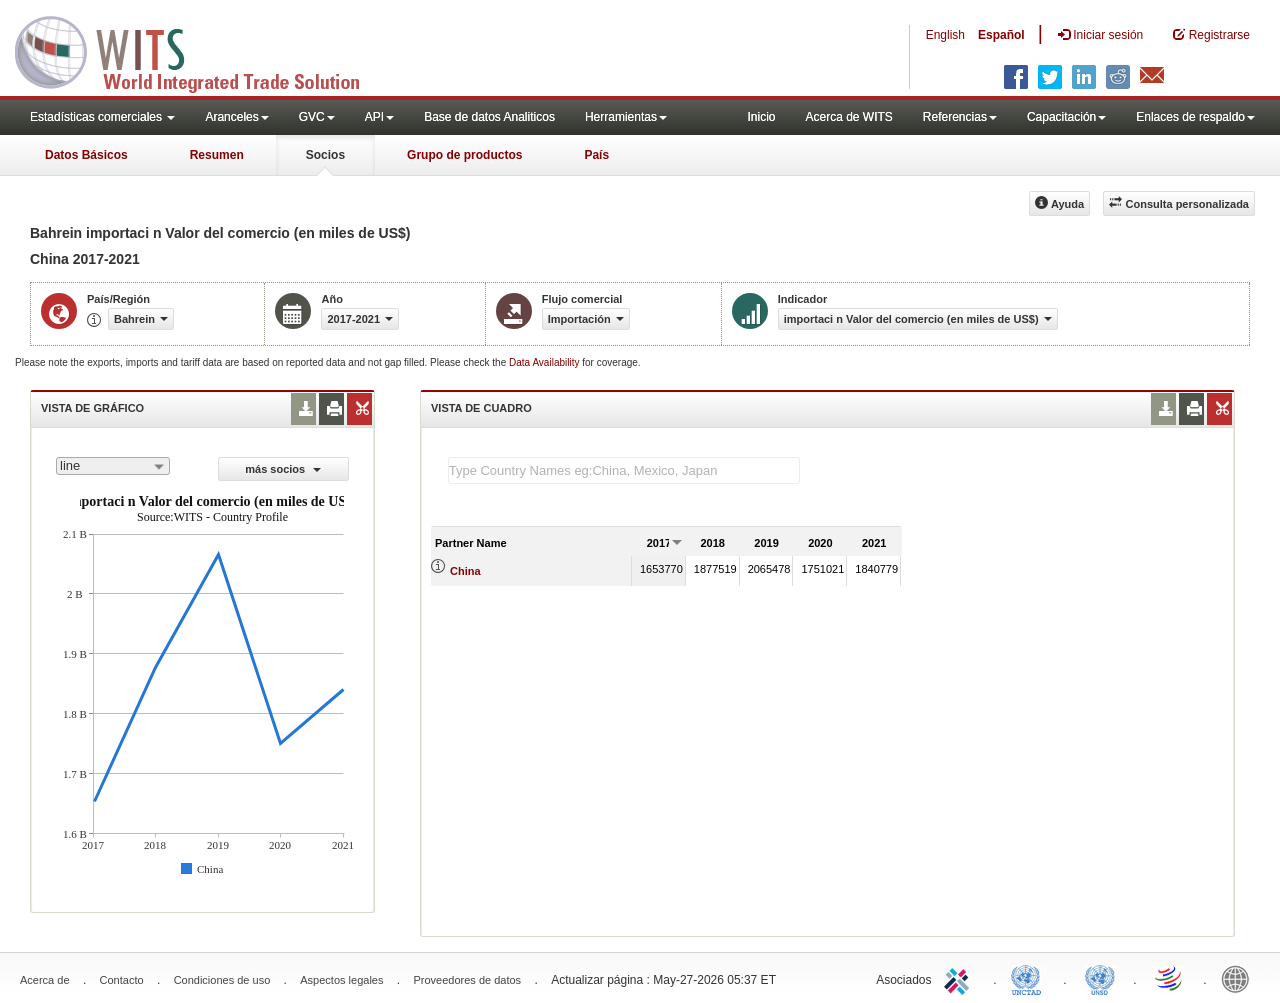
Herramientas (626, 117)
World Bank (1240, 978)
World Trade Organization (1170, 978)
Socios (325, 155)
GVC (317, 117)
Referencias (960, 117)
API (379, 117)
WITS (200, 50)
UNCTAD (1030, 978)
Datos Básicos (86, 155)
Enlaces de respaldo (1195, 117)
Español (1001, 35)
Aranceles (236, 117)
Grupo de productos (464, 155)
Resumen (217, 155)
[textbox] (624, 470)
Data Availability (545, 362)
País (596, 155)
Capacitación (1066, 117)
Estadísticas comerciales (102, 117)
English (945, 35)
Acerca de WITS (848, 117)
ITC (960, 978)
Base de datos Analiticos (489, 117)
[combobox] (113, 466)
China (465, 571)
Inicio (761, 117)
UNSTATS (1100, 978)
